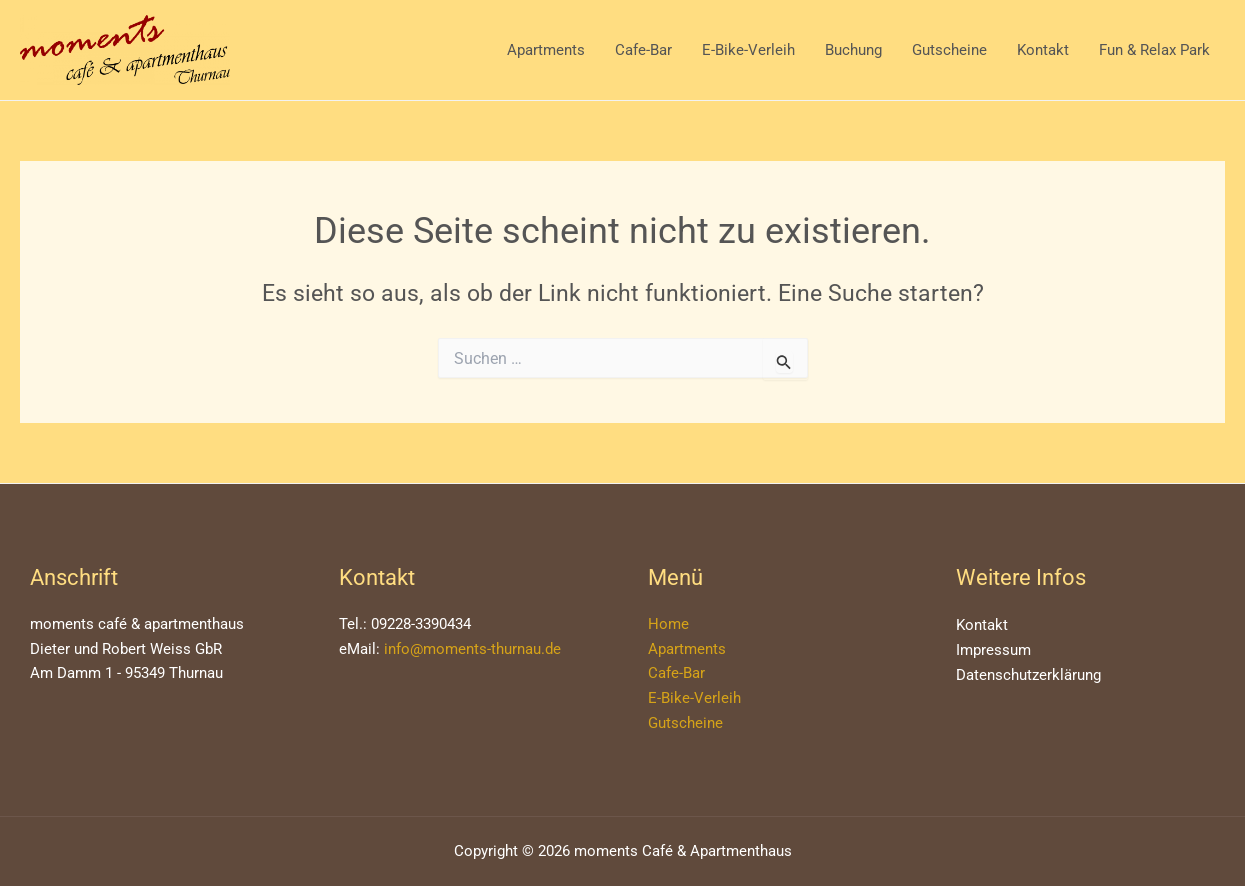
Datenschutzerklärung (1028, 675)
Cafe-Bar (643, 50)
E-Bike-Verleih (748, 50)
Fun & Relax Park (1154, 50)
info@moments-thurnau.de (472, 649)
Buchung (853, 50)
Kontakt (1043, 50)
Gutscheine (949, 50)
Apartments (546, 50)
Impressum (993, 650)
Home (668, 624)
